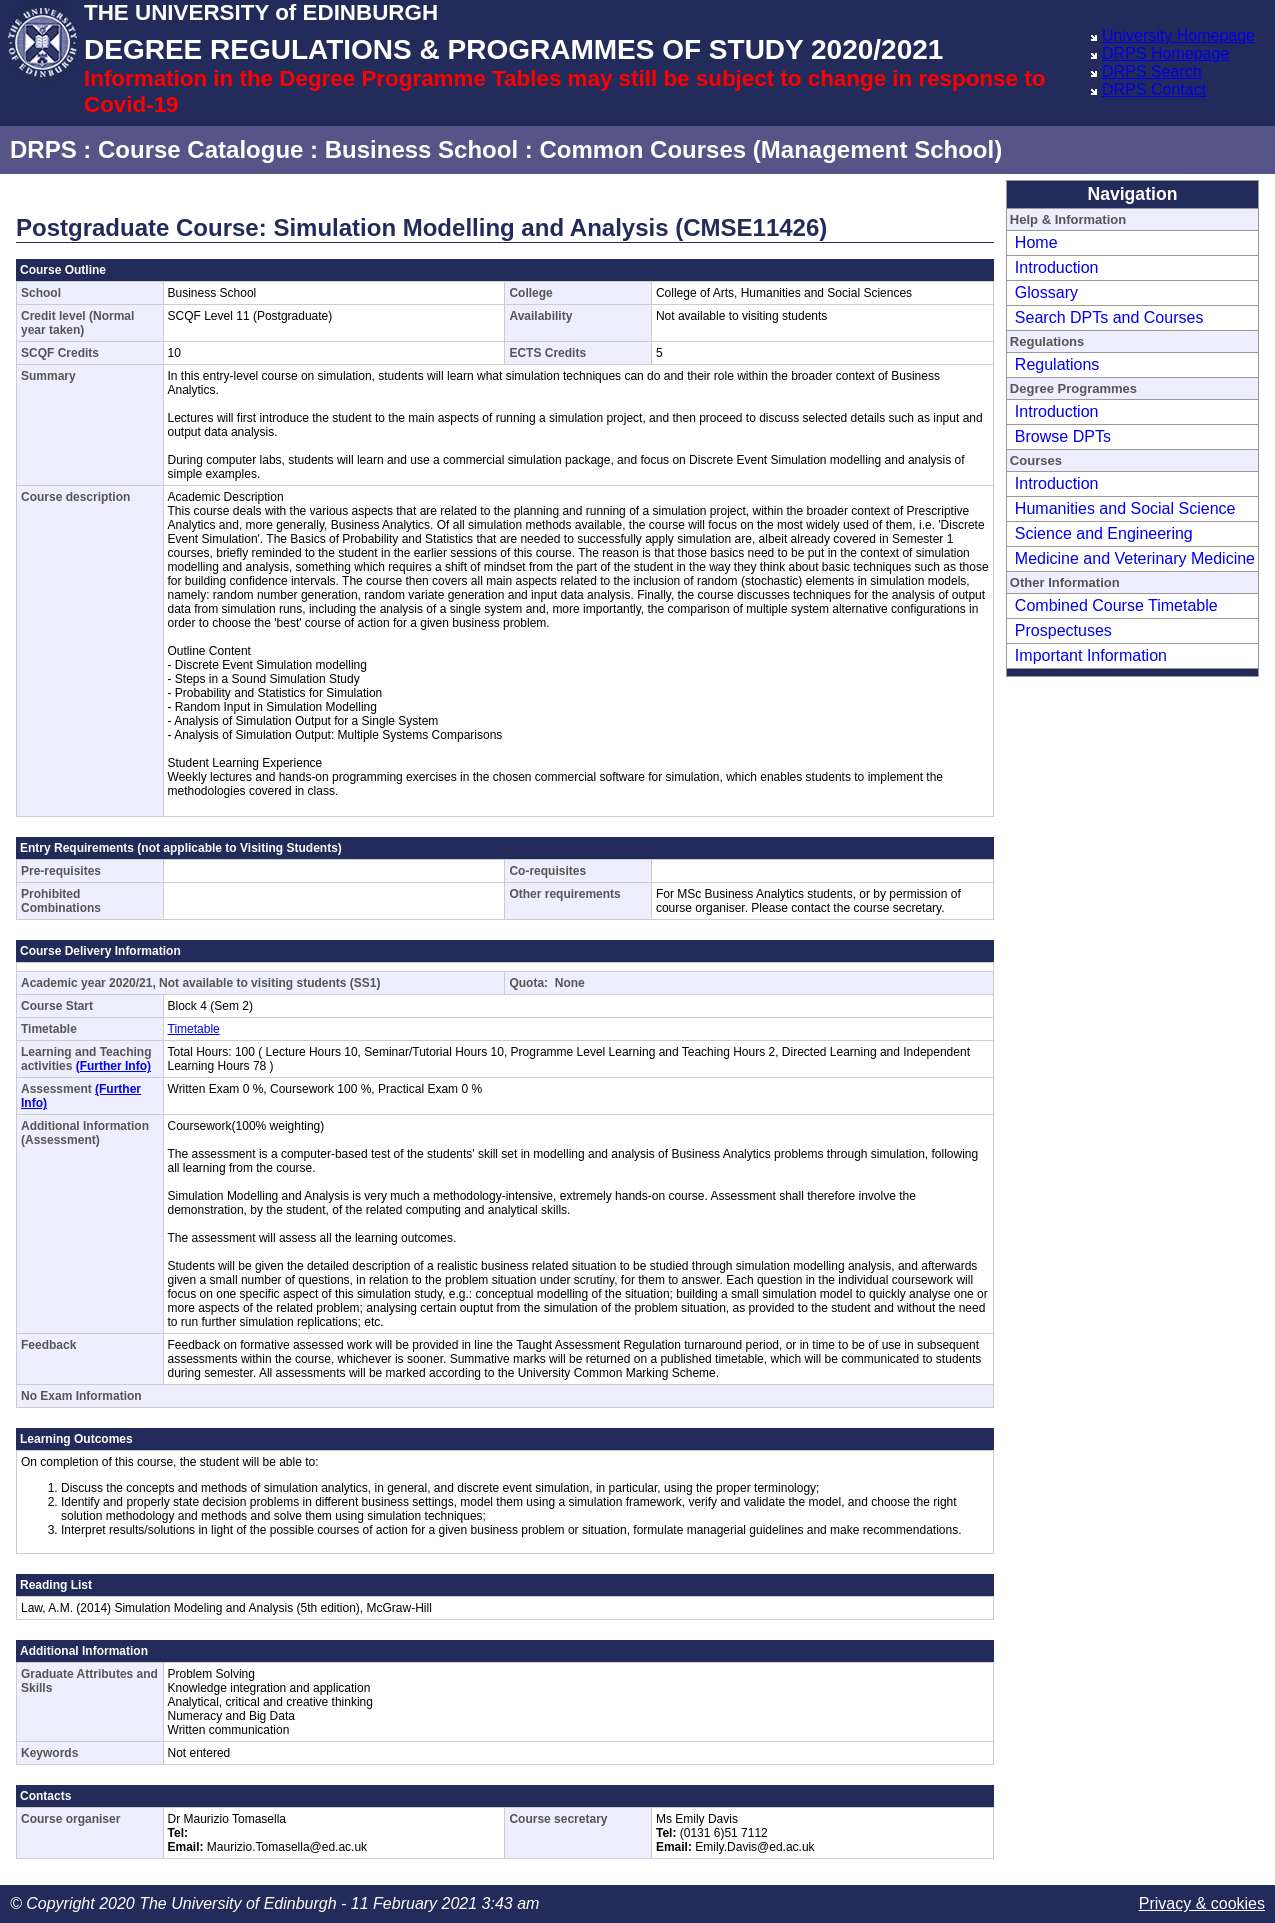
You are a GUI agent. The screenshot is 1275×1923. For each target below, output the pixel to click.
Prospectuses (1063, 630)
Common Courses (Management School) (770, 149)
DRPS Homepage (1165, 53)
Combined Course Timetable (1116, 605)
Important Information (1091, 655)
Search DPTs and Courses (1109, 317)
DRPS (43, 149)
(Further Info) (113, 1066)
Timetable (194, 1029)
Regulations (1057, 364)
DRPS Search (1152, 71)
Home (1036, 242)
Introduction (1057, 267)
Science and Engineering (1104, 533)
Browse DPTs (1063, 436)
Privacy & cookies (1202, 1903)
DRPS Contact (1154, 89)
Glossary (1046, 292)
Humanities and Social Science (1125, 508)
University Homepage (1178, 35)
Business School (421, 149)
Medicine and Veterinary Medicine (1135, 558)
